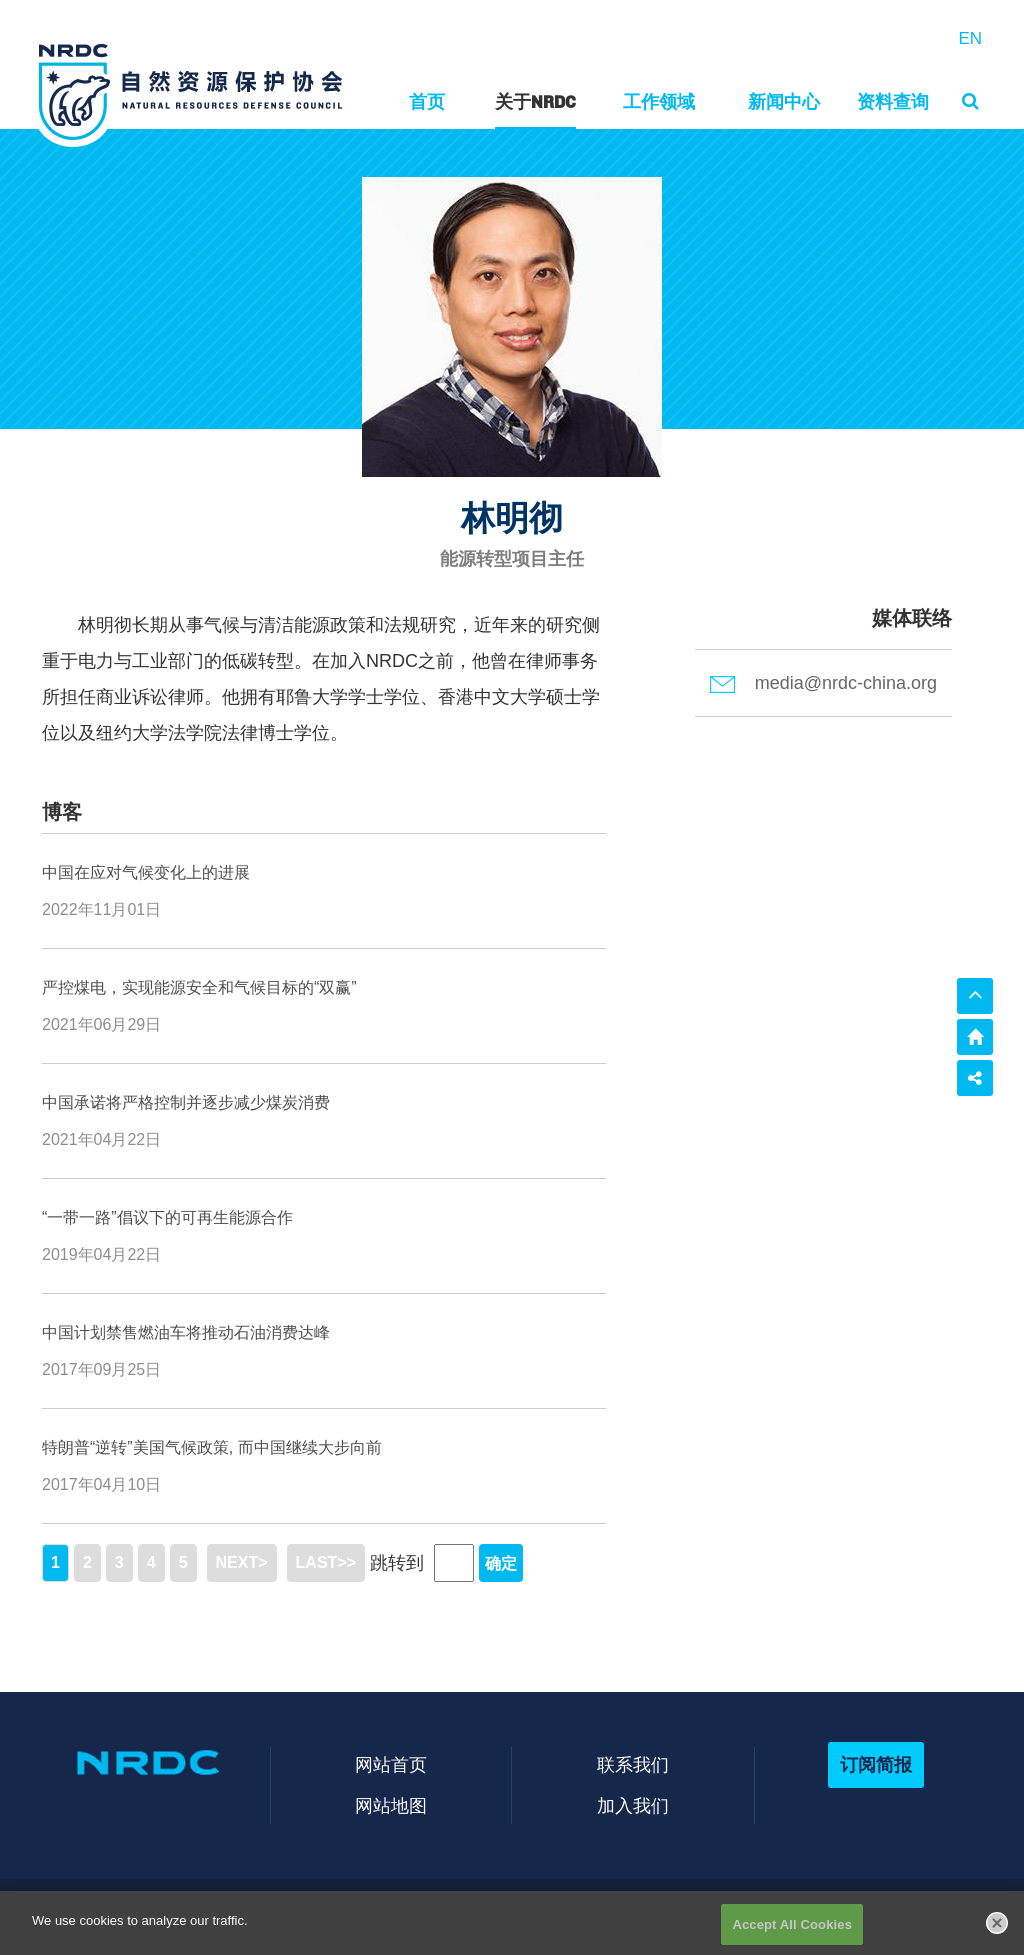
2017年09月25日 (101, 1369)
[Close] (997, 1934)
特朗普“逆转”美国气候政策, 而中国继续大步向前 (212, 1447)
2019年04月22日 (101, 1254)
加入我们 (633, 1805)
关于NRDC (535, 101)
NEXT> (242, 1562)
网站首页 (391, 1764)
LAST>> (326, 1562)
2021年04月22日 (101, 1139)
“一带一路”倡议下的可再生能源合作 (167, 1217)
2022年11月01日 (101, 909)
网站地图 (391, 1805)
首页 (427, 101)
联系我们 (633, 1764)
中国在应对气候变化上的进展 (146, 872)
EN (970, 38)
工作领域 (659, 101)
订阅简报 (876, 1764)
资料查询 (893, 101)
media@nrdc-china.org (823, 683)
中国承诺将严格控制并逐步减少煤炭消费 (186, 1102)
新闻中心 (784, 101)
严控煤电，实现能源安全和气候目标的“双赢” (199, 987)
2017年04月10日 (101, 1484)
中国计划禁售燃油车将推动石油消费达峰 (186, 1332)
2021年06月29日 (101, 1024)
